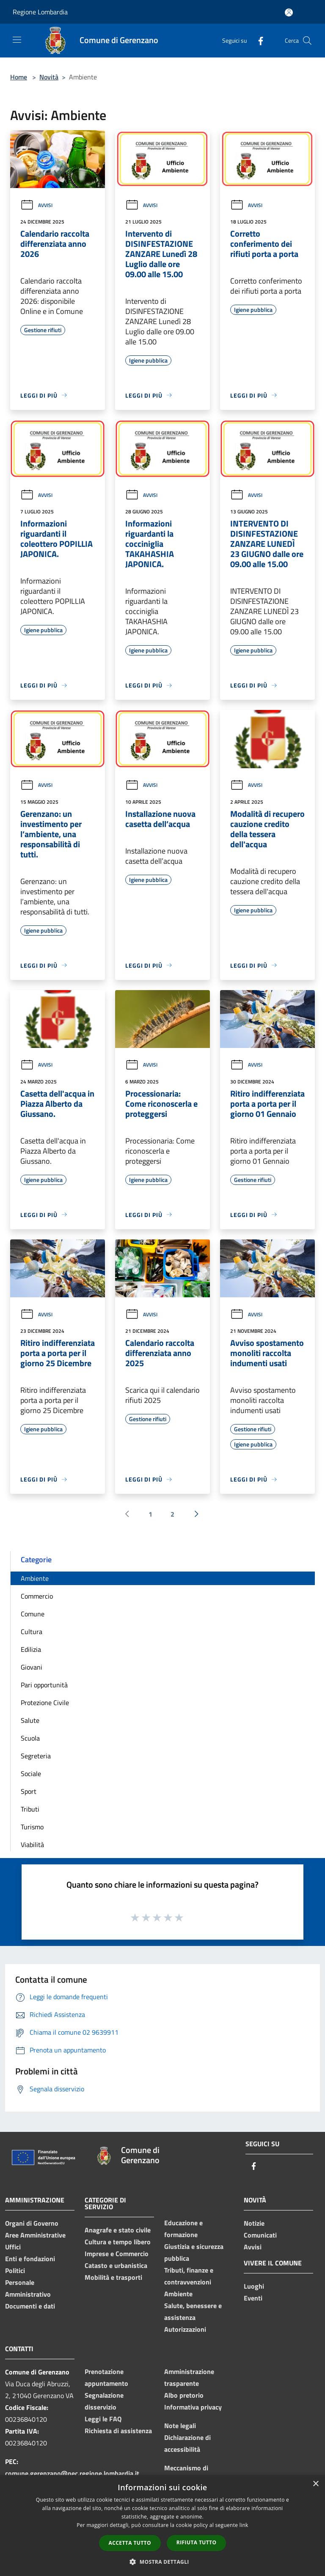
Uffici (13, 2247)
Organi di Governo (31, 2223)
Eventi (253, 2298)
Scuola (30, 1738)
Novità (48, 77)
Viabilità (32, 1844)
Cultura (31, 1631)
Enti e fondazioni (30, 2259)
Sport (28, 1791)
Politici (15, 2270)
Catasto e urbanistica (116, 2265)
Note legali (180, 2425)
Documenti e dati (30, 2306)
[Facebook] (257, 40)
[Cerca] (307, 40)
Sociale (31, 1773)
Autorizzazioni (185, 2329)
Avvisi (36, 205)
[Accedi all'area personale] (288, 12)
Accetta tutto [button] (130, 2542)
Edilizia (31, 1649)
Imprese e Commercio (117, 2254)
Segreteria (36, 1756)
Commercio (37, 1596)
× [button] (315, 2484)
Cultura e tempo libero (118, 2242)
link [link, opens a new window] (244, 2525)
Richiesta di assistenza (118, 2431)
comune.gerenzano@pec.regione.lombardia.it (72, 2473)
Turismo (32, 1827)
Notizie (254, 2223)
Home (18, 77)
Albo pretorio (184, 2395)
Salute (30, 1720)
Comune (32, 1614)
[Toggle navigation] (17, 40)
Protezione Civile (45, 1702)
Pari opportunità (44, 1685)
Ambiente (35, 1578)
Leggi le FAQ (103, 2419)
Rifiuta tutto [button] (196, 2542)
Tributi (30, 1809)
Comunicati (260, 2235)
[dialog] (162, 2525)
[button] (162, 2561)
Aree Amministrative (35, 2235)
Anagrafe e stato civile (118, 2230)
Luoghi (254, 2286)
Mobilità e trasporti (113, 2277)
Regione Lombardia (40, 12)
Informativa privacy (193, 2407)
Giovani (31, 1667)
